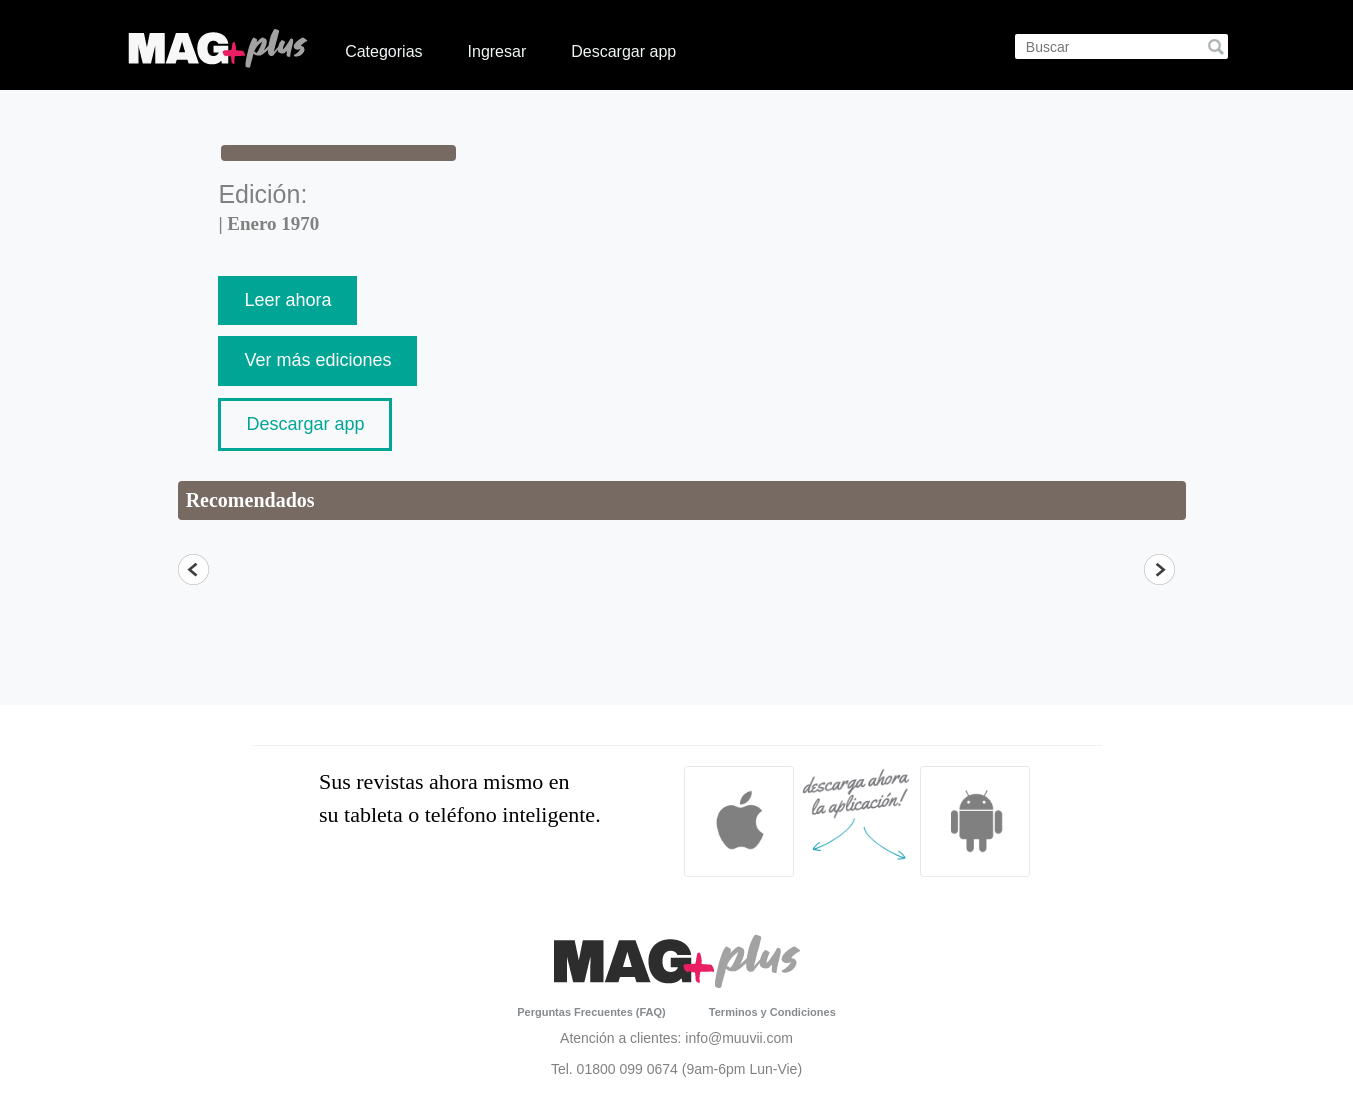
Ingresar (497, 51)
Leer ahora (287, 300)
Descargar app (623, 51)
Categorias (383, 51)
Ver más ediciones (317, 360)
